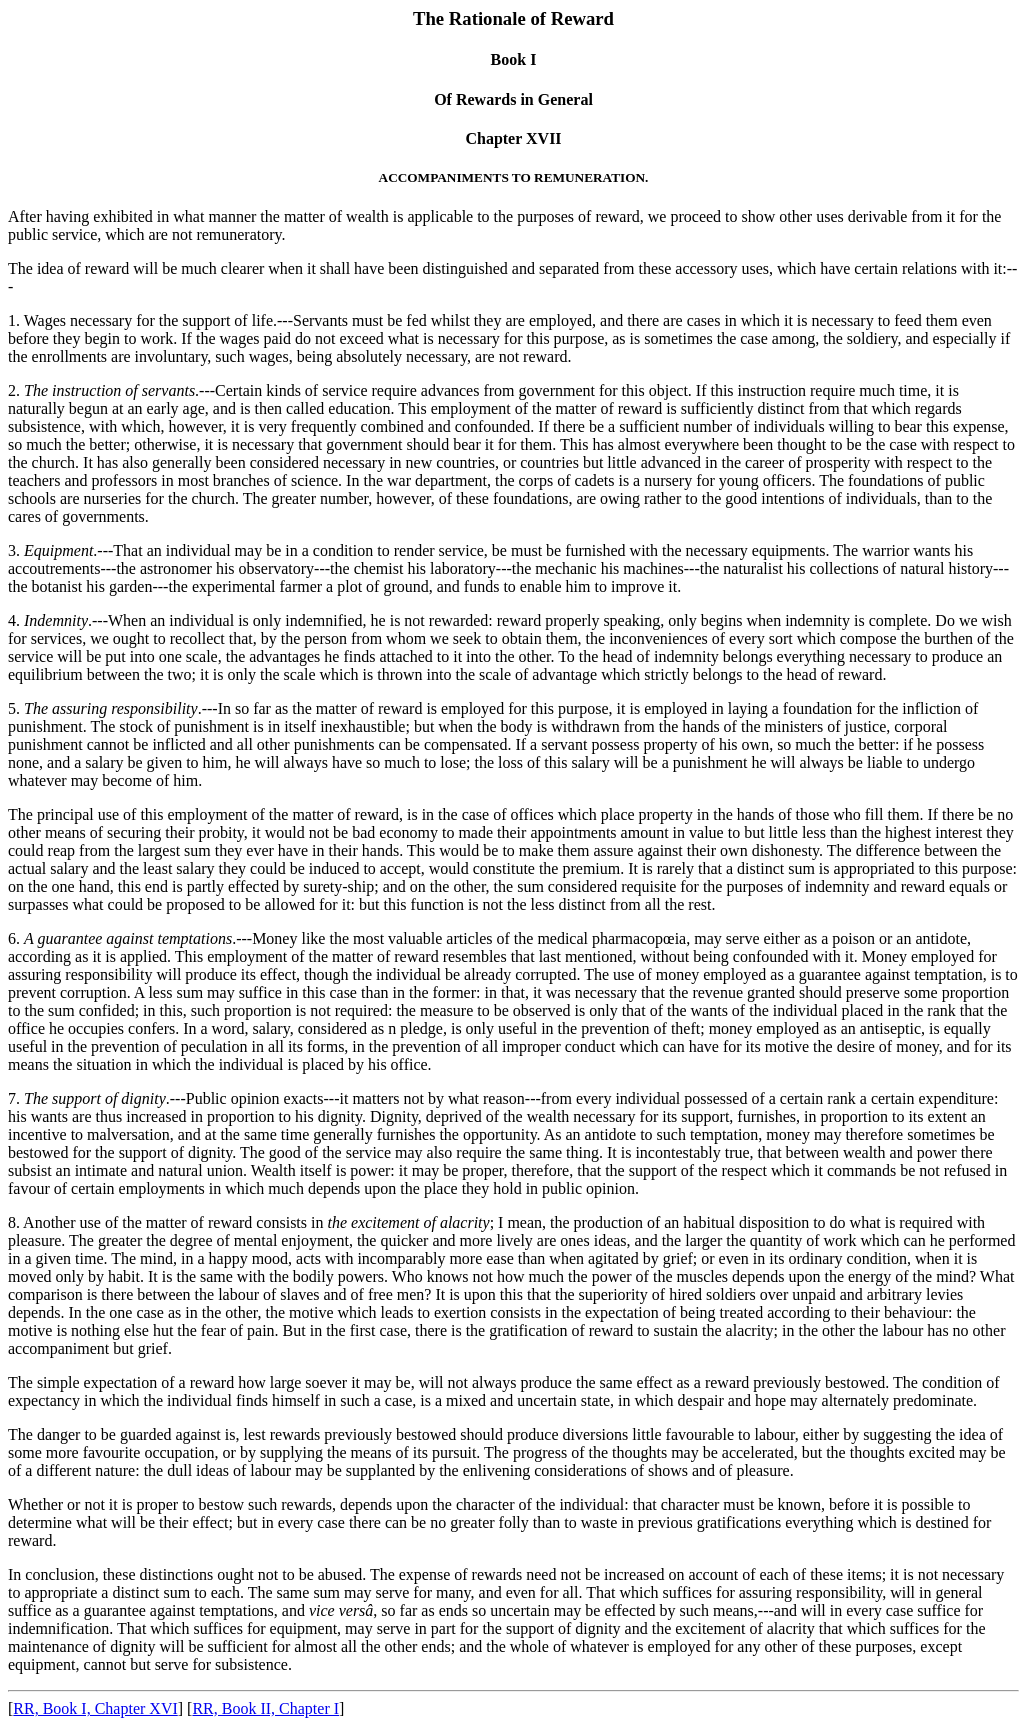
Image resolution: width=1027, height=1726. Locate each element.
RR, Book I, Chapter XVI (95, 1708)
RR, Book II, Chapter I (265, 1708)
